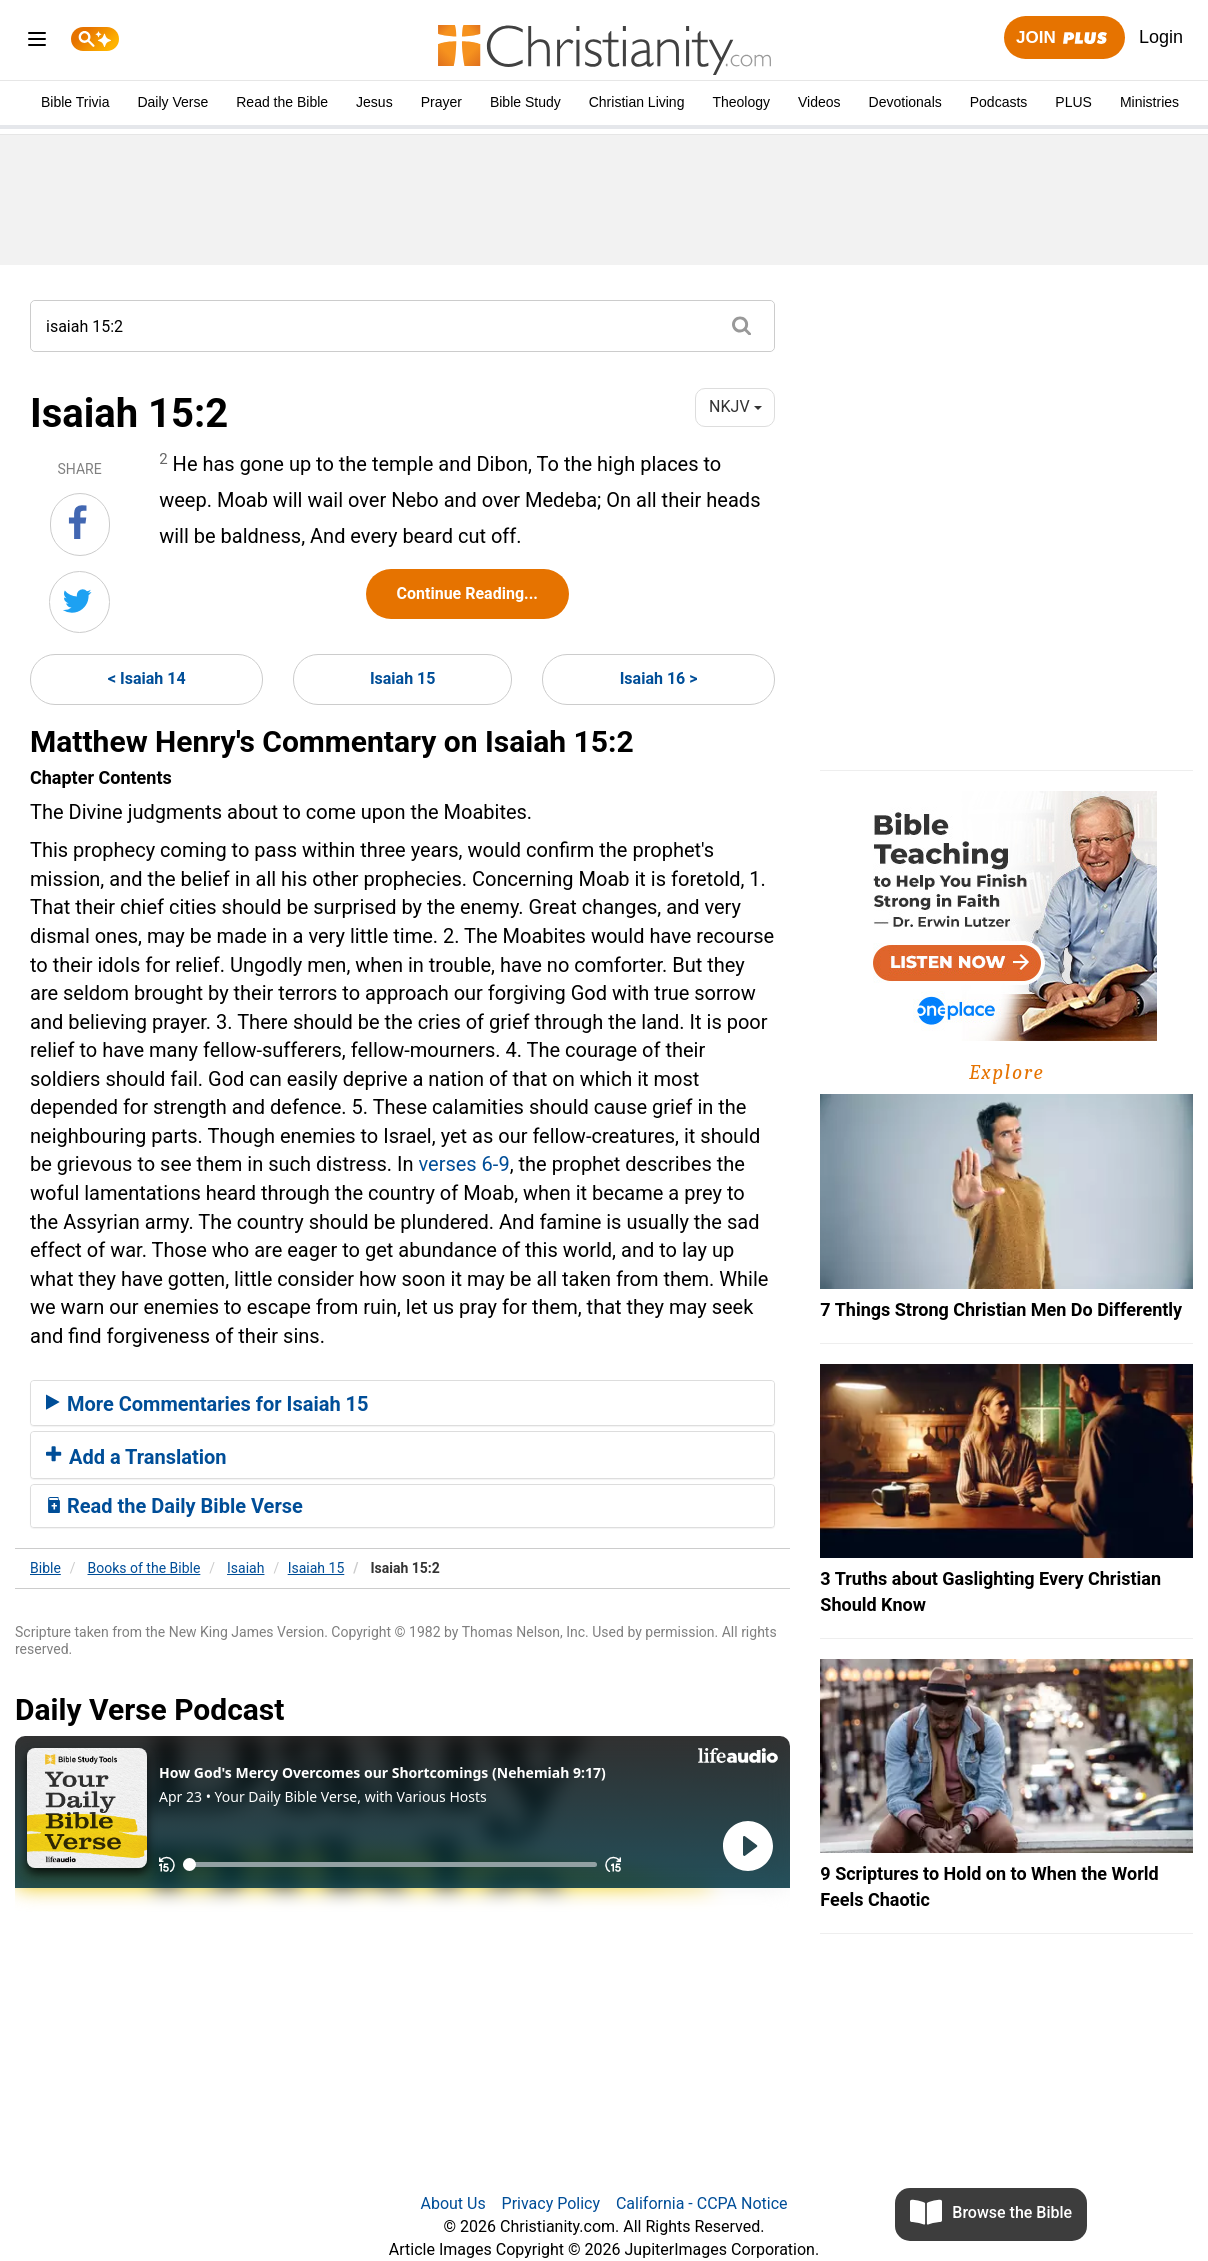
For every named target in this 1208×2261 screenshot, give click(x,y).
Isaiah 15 (403, 678)
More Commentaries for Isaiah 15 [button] (207, 1404)
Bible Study (525, 102)
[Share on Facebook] (80, 524)
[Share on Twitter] (79, 602)
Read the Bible (282, 102)
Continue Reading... (467, 593)
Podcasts (999, 102)
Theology (741, 102)
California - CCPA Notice (702, 2203)
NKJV (735, 406)
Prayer (441, 102)
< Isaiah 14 (147, 678)
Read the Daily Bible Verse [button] (174, 1506)
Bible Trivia (75, 102)
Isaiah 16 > (659, 678)
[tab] (402, 1403)
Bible (45, 1568)
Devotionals (905, 102)
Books (144, 1568)
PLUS (1073, 102)
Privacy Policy (551, 2203)
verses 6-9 (463, 1164)
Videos (819, 102)
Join (1064, 38)
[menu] (37, 42)
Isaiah (245, 1568)
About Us (452, 2203)
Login (1161, 37)
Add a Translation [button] (136, 1457)
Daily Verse (172, 102)
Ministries (1149, 102)
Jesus (374, 102)
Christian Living (637, 102)
